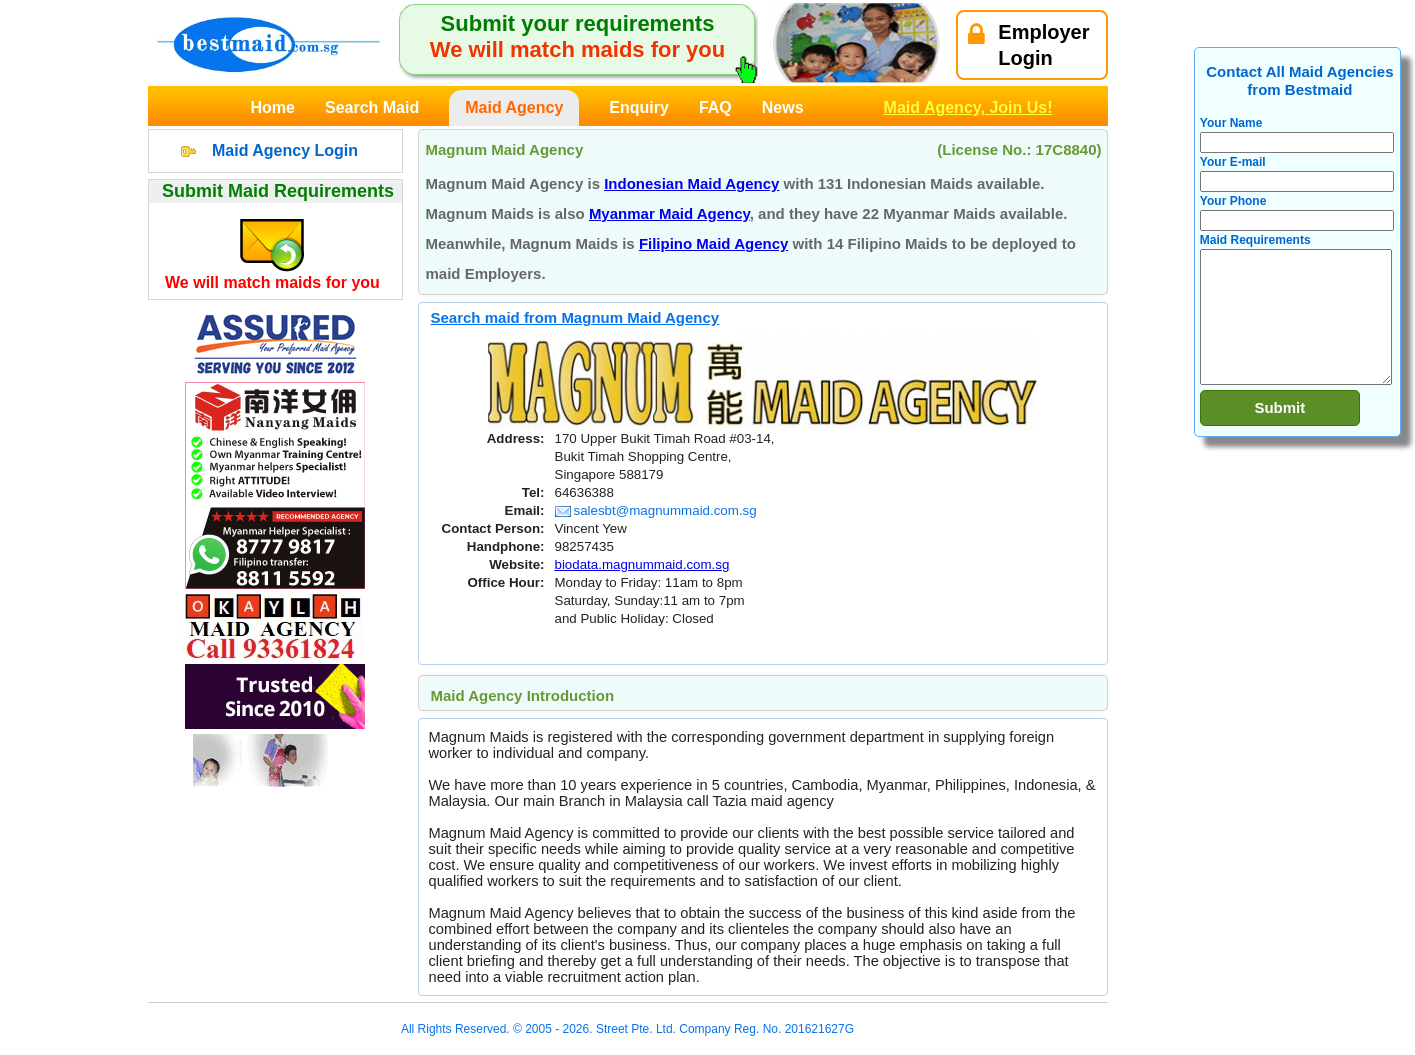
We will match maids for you (272, 282)
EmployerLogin (1028, 45)
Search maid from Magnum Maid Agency (575, 317)
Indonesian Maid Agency (691, 183)
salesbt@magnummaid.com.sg (656, 510)
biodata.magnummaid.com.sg (642, 564)
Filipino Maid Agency (713, 243)
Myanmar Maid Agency (669, 213)
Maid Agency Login (285, 150)
